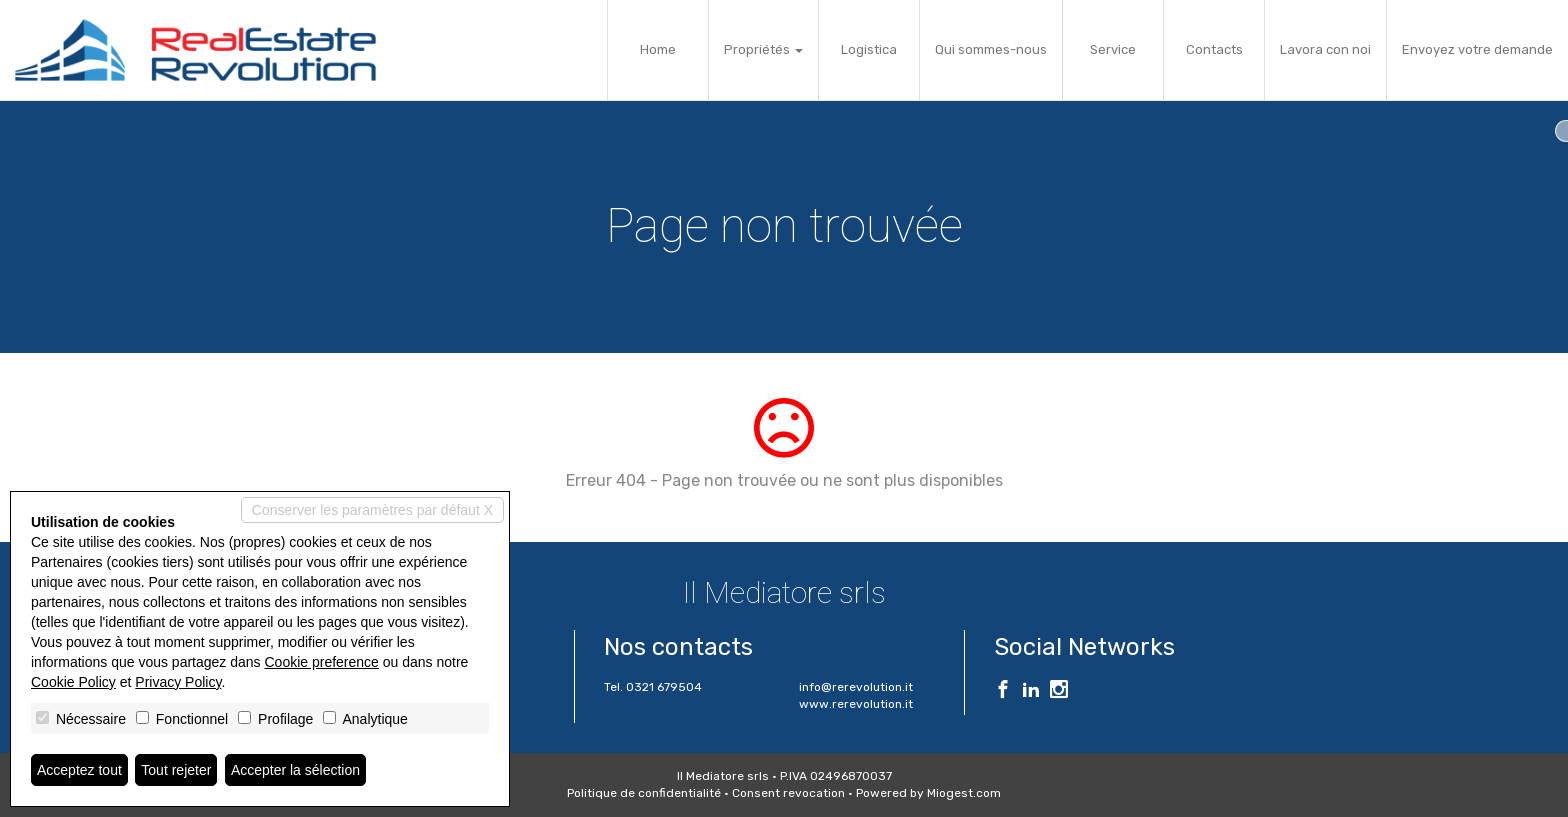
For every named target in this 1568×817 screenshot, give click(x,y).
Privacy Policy (178, 682)
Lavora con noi (1325, 49)
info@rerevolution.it (856, 687)
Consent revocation (788, 793)
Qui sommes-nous (991, 49)
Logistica (869, 49)
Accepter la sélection (295, 770)
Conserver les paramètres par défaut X (372, 510)
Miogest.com (964, 793)
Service (1113, 49)
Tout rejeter (176, 770)
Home (658, 49)
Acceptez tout (79, 770)
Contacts (1214, 49)
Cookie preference (321, 662)
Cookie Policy (73, 682)
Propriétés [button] (763, 49)
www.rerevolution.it (856, 704)
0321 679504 (664, 687)
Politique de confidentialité (644, 793)
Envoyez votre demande (1477, 49)
